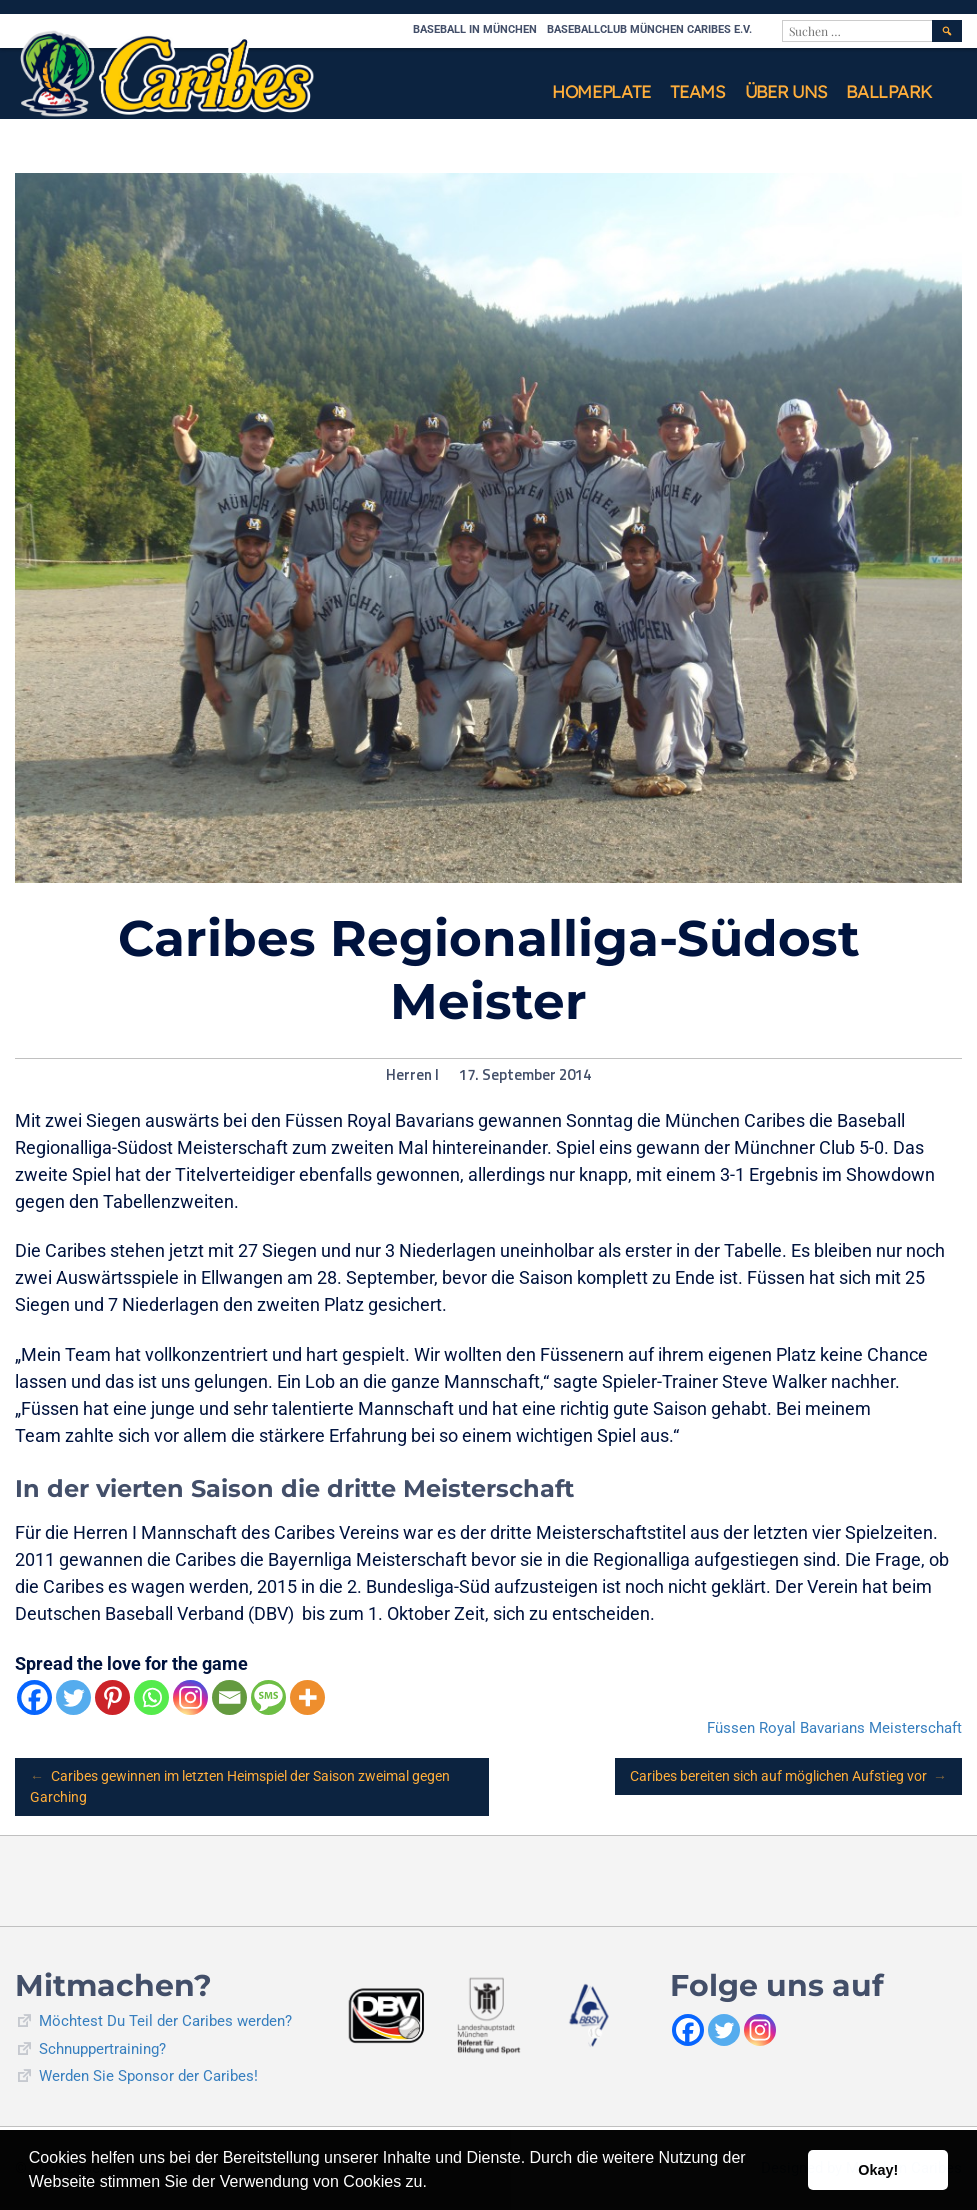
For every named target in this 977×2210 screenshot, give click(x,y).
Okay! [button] (878, 2170)
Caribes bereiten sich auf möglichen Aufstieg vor (789, 1776)
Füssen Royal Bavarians (786, 1728)
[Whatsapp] (151, 1697)
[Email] (229, 1697)
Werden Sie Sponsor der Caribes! (148, 2076)
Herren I (412, 1075)
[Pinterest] (112, 1697)
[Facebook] (34, 1697)
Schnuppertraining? (102, 2049)
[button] (434, 2184)
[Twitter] (73, 1697)
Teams (697, 91)
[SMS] (268, 1697)
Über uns (786, 91)
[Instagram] (190, 1697)
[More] (307, 1697)
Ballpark (889, 91)
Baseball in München (475, 29)
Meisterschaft (915, 1728)
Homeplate (601, 91)
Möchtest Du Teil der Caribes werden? (165, 2021)
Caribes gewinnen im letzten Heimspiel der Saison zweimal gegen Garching (240, 1785)
